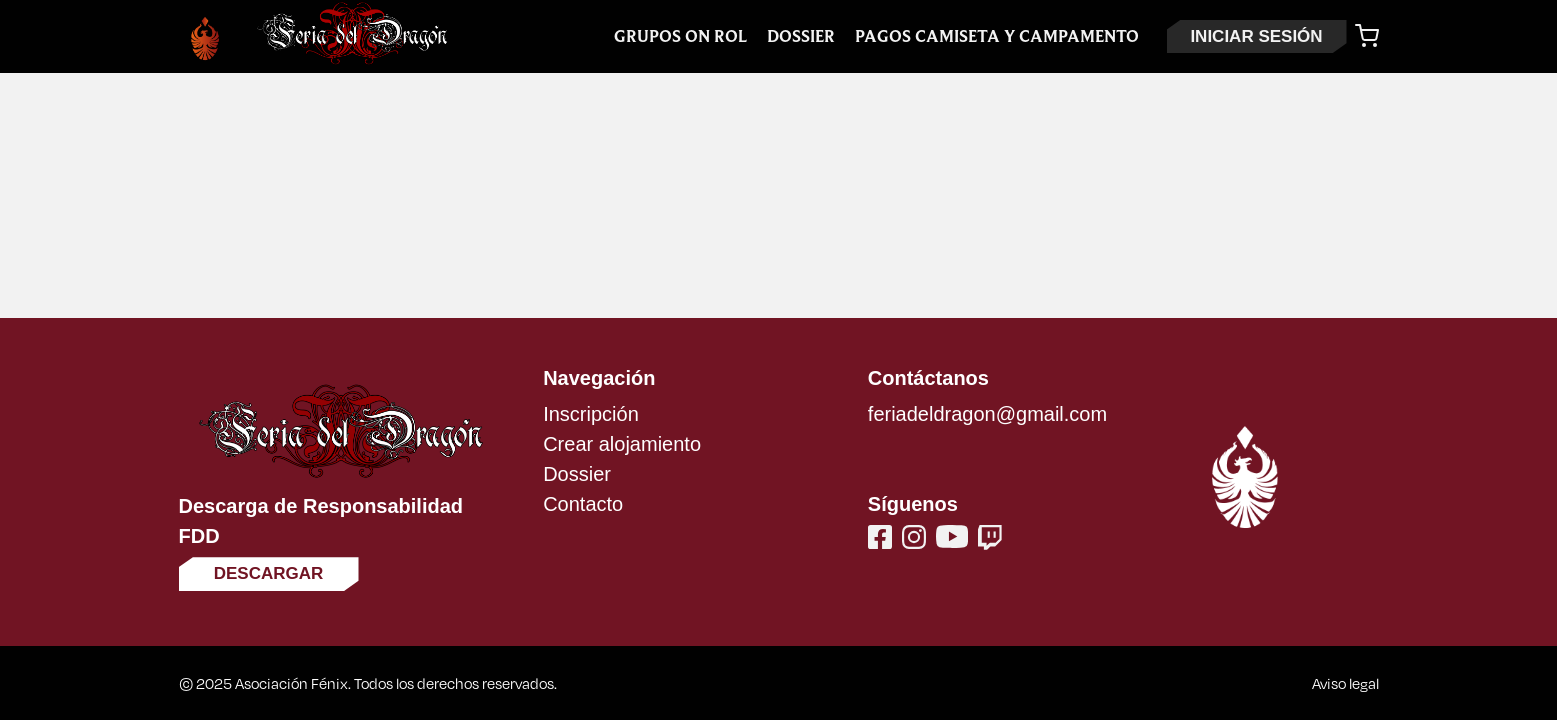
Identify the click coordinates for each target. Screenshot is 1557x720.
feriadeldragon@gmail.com (987, 414)
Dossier (801, 36)
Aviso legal (1345, 683)
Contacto (583, 504)
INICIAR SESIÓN (1256, 36)
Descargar (269, 573)
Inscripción (591, 414)
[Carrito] (1367, 36)
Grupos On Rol (680, 36)
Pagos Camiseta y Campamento (997, 36)
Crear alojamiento (622, 444)
